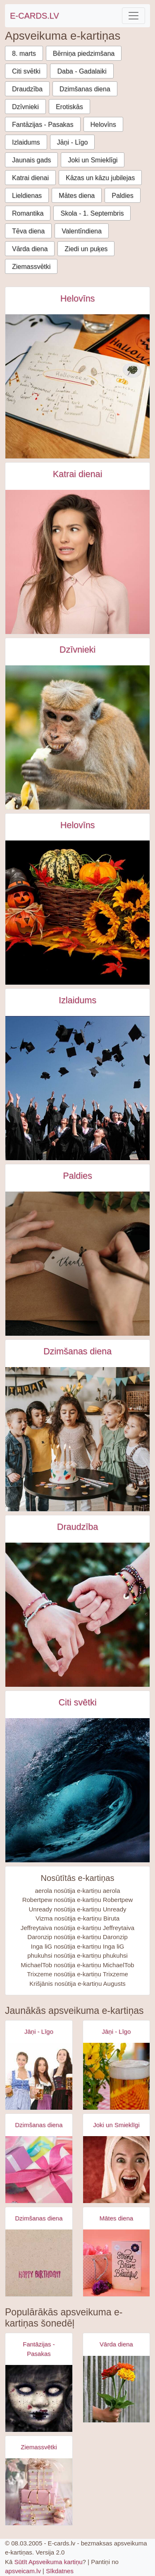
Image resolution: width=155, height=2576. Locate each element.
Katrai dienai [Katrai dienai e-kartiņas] (78, 474)
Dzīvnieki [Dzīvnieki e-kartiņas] (77, 650)
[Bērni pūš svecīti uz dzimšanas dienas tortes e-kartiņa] (77, 1439)
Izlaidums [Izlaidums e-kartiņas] (77, 1000)
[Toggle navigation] (133, 15)
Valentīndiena (82, 231)
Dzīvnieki (25, 106)
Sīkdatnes (60, 2570)
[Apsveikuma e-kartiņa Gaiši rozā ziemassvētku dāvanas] (38, 2491)
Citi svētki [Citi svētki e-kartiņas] (77, 1702)
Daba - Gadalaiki (81, 71)
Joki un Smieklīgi (92, 160)
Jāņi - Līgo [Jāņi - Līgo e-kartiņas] (38, 2031)
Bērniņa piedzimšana (83, 53)
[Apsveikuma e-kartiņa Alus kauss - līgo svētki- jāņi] (116, 2076)
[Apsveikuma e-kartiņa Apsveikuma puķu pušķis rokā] (116, 2389)
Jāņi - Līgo (72, 142)
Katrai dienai (30, 177)
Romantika (27, 213)
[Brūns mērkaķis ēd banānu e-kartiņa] (77, 737)
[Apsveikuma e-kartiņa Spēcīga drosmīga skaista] (116, 2262)
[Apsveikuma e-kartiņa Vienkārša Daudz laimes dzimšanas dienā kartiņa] (38, 2262)
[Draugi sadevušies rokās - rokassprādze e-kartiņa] (77, 1615)
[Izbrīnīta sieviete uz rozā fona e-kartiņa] (77, 562)
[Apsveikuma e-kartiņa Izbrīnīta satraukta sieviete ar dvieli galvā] (116, 2169)
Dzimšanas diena (85, 89)
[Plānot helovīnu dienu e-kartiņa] (77, 386)
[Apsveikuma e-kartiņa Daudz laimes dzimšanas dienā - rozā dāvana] (38, 2169)
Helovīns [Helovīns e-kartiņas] (77, 299)
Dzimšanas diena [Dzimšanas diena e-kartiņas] (77, 1351)
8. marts (24, 53)
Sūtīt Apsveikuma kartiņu (48, 2561)
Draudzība (27, 89)
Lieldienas (27, 195)
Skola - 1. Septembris (92, 213)
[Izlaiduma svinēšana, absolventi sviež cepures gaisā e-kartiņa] (77, 1088)
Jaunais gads (31, 160)
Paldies (122, 195)
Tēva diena (28, 231)
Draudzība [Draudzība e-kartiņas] (77, 1527)
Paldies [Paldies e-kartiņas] (77, 1176)
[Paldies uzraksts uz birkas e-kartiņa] (77, 1264)
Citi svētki (26, 71)
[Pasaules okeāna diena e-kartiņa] (77, 1790)
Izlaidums (26, 142)
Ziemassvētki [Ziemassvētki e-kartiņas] (39, 2446)
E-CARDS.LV (34, 15)
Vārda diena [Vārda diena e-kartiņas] (116, 2344)
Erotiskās (69, 106)
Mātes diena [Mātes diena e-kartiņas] (116, 2218)
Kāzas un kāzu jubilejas (100, 177)
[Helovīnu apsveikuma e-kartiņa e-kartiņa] (77, 912)
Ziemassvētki (31, 266)
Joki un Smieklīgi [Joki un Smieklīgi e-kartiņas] (116, 2124)
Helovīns (103, 124)
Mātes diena (77, 195)
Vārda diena (30, 248)
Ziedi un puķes (85, 248)
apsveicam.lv (23, 2570)
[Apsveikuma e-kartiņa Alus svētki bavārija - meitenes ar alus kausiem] (38, 2076)
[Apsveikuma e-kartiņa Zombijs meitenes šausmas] (38, 2398)
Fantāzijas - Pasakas (43, 124)
